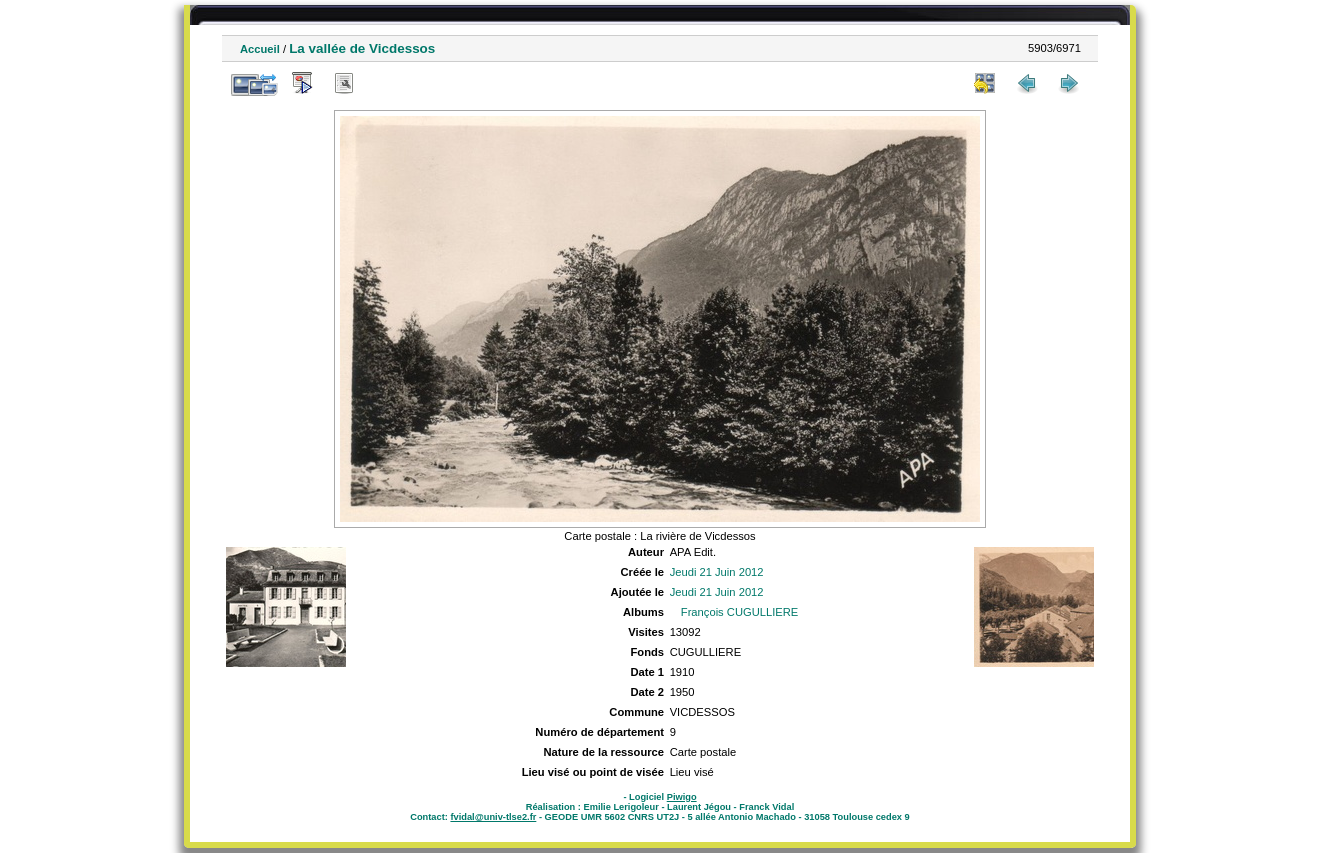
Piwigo (682, 797)
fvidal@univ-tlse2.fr (493, 817)
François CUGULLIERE (740, 612)
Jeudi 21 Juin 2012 (717, 572)
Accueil (260, 49)
